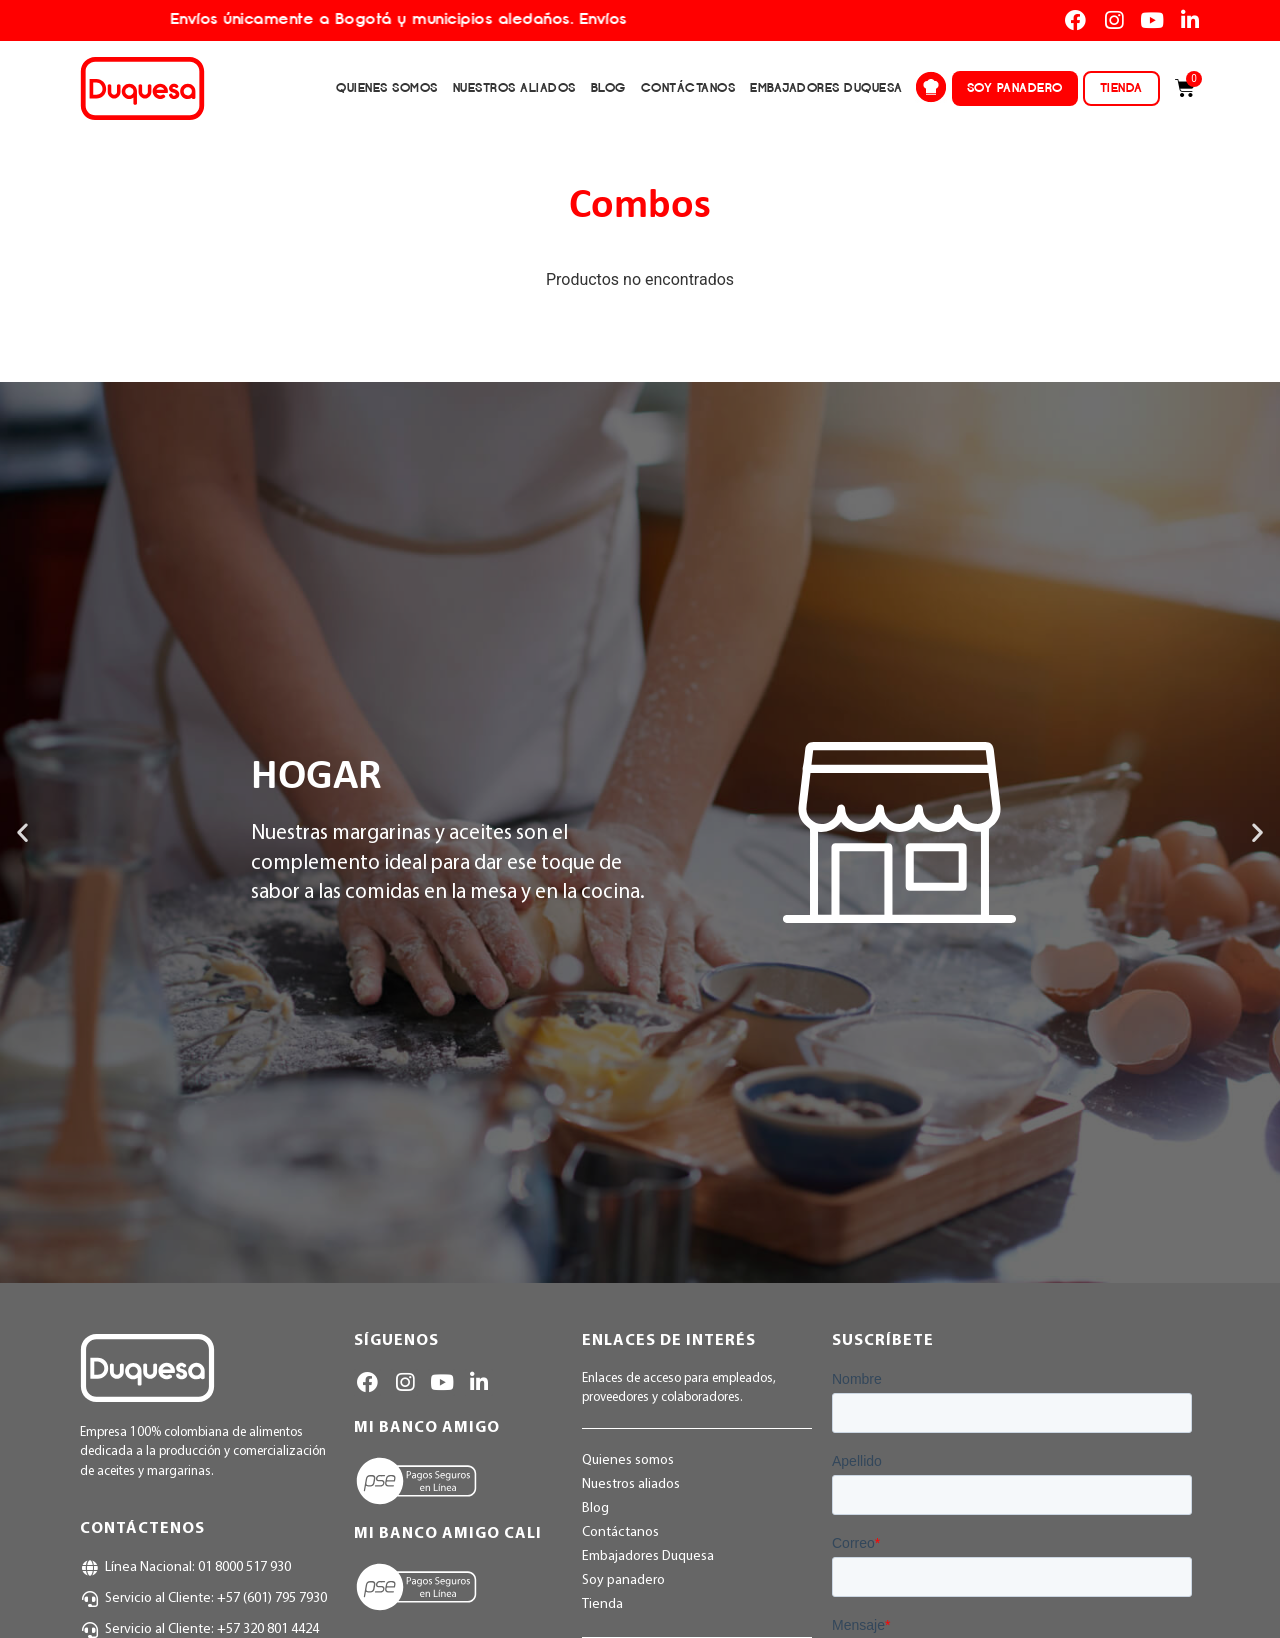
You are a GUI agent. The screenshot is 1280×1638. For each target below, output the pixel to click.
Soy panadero (1015, 87)
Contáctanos (688, 87)
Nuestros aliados (514, 87)
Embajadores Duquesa (826, 87)
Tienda (1121, 87)
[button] (22, 832)
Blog (608, 87)
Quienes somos (387, 87)
